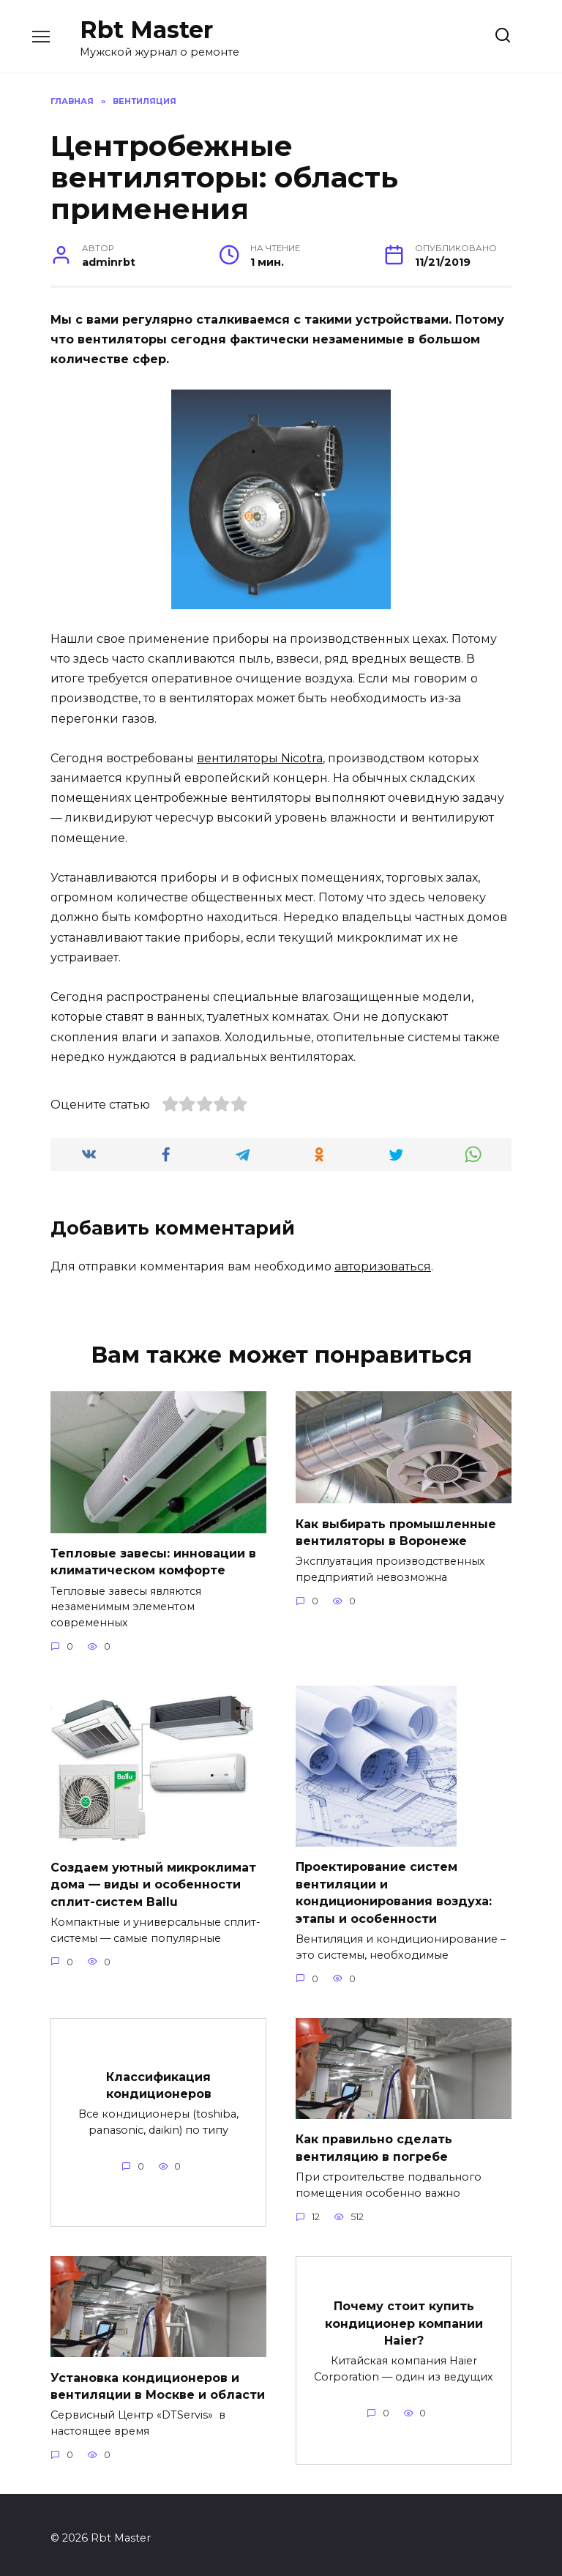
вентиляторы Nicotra (260, 758)
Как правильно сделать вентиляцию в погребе (374, 2142)
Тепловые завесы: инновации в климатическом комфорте (153, 1561)
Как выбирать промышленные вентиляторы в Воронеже (396, 1531)
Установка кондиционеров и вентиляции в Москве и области (157, 2379)
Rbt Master (146, 29)
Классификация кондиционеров (158, 2079)
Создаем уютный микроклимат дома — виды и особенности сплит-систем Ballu (153, 1881)
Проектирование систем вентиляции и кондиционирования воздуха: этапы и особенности (394, 1889)
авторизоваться (382, 1266)
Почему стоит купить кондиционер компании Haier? (404, 2316)
